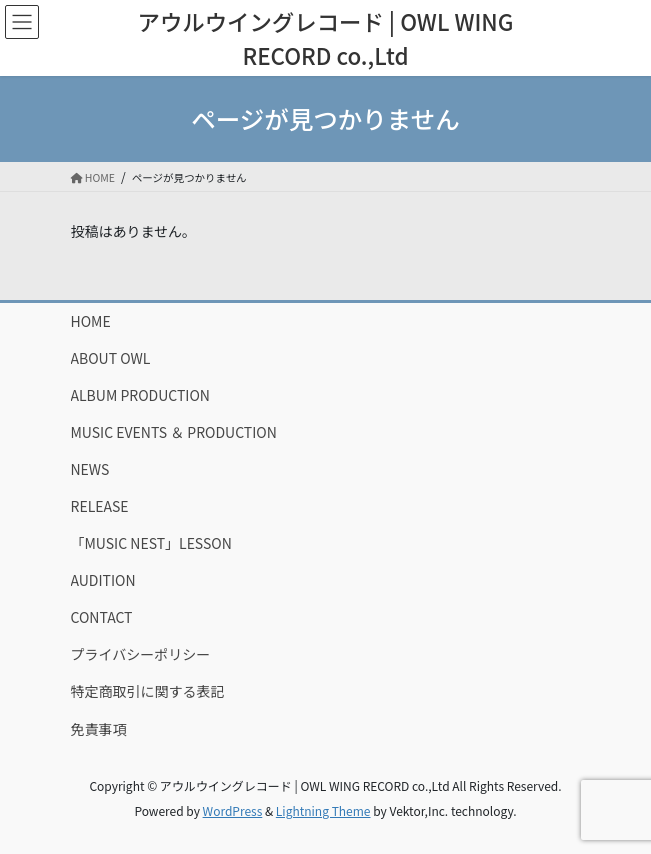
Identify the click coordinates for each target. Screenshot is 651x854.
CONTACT (102, 617)
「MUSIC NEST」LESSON (151, 543)
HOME (91, 321)
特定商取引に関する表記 (148, 691)
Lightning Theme (323, 810)
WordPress (233, 810)
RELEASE (100, 506)
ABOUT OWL (111, 358)
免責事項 (99, 729)
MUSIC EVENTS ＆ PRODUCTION (174, 432)
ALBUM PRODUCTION (140, 395)
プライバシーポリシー (141, 654)
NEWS (90, 469)
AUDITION (103, 580)
